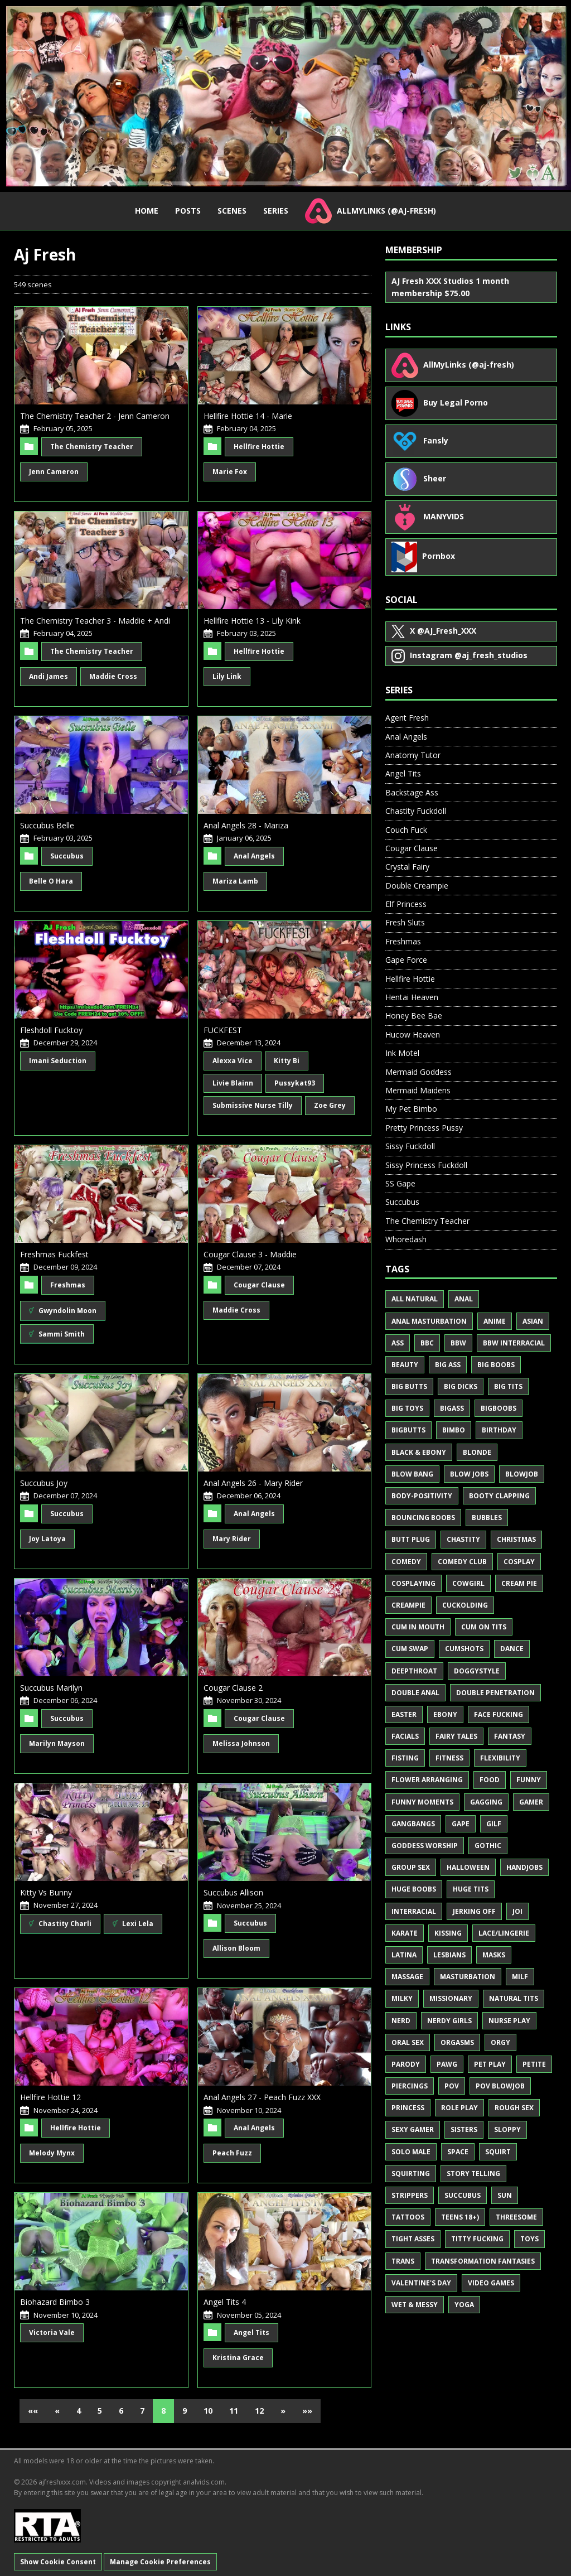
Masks (493, 1955)
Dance (512, 1648)
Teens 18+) (460, 2217)
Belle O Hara (51, 881)
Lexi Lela (133, 1923)
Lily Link (226, 676)
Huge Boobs (413, 1889)
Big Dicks (460, 1386)
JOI (517, 1911)
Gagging (486, 1802)
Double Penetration (495, 1692)
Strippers (409, 2195)
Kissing (448, 1933)
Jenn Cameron (54, 471)
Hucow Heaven (412, 1034)
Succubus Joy (43, 1483)
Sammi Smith (57, 1333)
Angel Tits (251, 2332)
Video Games (491, 2283)
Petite (534, 2064)
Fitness (449, 1758)
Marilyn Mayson (57, 1743)
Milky (402, 1998)
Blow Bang (412, 1474)
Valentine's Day (421, 2283)
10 (208, 2410)
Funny (528, 1779)
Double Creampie (416, 885)
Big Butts (409, 1386)
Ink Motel (402, 1053)
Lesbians (449, 1955)
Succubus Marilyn (51, 1687)
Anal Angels (254, 856)
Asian (532, 1321)
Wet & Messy (414, 2304)
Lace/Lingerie (503, 1933)
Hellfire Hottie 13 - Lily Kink (252, 620)
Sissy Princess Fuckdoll (426, 1165)
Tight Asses (412, 2239)
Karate (404, 1933)
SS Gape (400, 1183)
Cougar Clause (259, 1285)
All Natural (414, 1299)
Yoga (464, 2304)
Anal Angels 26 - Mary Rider (253, 1483)
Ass (397, 1343)
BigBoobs (498, 1408)
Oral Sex (407, 2042)
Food (490, 1779)
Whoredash (406, 1239)
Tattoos (407, 2217)
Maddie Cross (113, 676)
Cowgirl (468, 1583)
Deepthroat (414, 1671)
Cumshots (464, 1648)
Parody (405, 2064)
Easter (404, 1714)
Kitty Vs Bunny (46, 1892)
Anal (463, 1299)
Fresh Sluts (405, 922)
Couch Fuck (406, 829)
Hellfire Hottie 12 (50, 2097)
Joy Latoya (47, 1538)
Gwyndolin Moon (62, 1310)
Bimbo (453, 1430)
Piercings (409, 2086)
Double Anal (415, 1692)
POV (451, 2086)
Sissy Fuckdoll (410, 1146)
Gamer (531, 1802)
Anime (494, 1321)
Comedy (406, 1561)
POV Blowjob (500, 2086)
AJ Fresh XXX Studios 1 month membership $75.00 (450, 287)
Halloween (468, 1867)
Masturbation (467, 1976)
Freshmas (67, 1285)
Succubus (67, 856)
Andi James (48, 676)
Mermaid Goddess (418, 1072)
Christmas (516, 1539)
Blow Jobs (469, 1474)
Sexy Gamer (412, 2129)
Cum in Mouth (417, 1627)
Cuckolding (465, 1605)
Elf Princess (406, 904)
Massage (407, 1976)
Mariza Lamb (235, 881)
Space (457, 2152)
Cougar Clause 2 (233, 1687)
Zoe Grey (330, 1105)
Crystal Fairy (407, 866)
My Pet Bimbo (411, 1108)
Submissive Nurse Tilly (252, 1105)
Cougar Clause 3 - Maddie (250, 1254)
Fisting (405, 1758)
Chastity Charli (60, 1923)
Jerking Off (474, 1911)
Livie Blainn (232, 1083)
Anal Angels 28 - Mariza (246, 825)
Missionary (450, 1998)
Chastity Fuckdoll (415, 810)
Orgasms (457, 2042)
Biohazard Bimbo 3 (55, 2302)
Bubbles (487, 1517)
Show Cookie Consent (58, 2562)
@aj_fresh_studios (459, 656)
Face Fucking (498, 1714)
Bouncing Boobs (423, 1517)
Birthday (499, 1430)
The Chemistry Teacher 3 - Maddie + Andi (95, 620)
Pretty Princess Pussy (424, 1127)
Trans (402, 2261)
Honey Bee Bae (413, 1015)
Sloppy (507, 2129)
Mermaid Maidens (418, 1090)
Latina (404, 1955)
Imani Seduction (57, 1060)
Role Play (459, 2107)
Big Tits (508, 1386)
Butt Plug (410, 1539)
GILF (493, 1824)
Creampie (408, 1605)
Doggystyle (477, 1671)
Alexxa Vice (232, 1060)
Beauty (404, 1364)
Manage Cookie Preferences (160, 2562)
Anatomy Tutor (413, 755)
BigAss (452, 1408)
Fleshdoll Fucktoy (51, 1030)
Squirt (498, 2152)
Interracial (413, 1911)
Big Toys (407, 1408)
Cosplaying (413, 1583)
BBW (458, 1343)
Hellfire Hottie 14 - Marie (248, 416)
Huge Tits (470, 1889)
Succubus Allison (233, 1892)
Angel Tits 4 (225, 2302)
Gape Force (406, 959)
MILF (520, 1976)
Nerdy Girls (449, 2020)
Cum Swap (409, 1648)
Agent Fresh (407, 717)
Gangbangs (413, 1824)
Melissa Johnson (241, 1743)
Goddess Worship (424, 1845)
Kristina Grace (238, 2357)
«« (33, 2410)
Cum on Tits (483, 1627)
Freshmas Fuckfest (54, 1254)
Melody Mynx (52, 2153)
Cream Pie (519, 1583)
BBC (427, 1343)
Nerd (400, 2020)
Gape (461, 1824)
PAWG (447, 2064)
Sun (504, 2195)
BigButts (408, 1430)
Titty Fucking (477, 2239)
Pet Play (490, 2064)
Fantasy (509, 1736)
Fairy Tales (456, 1736)
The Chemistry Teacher (91, 446)
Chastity (463, 1539)
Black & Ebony (418, 1452)
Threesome (516, 2217)
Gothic (488, 1845)
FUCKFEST (223, 1030)
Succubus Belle (47, 825)
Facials (405, 1736)
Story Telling (473, 2173)
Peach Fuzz (232, 2153)
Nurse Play (509, 2020)
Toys (529, 2239)
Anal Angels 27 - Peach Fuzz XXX (262, 2097)
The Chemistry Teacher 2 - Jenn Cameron (95, 416)
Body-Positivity (421, 1496)
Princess (407, 2107)
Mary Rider (231, 1538)
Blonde (477, 1452)
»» (307, 2410)
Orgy (500, 2042)
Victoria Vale (52, 2332)
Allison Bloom (236, 1948)
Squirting (410, 2173)
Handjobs (524, 1867)
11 (233, 2410)
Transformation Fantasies (483, 2261)
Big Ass (448, 1364)
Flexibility (500, 1758)
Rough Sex (514, 2107)
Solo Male (410, 2152)
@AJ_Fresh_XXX (433, 631)
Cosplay (519, 1561)
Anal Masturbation (429, 1321)
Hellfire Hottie (259, 446)
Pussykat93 (294, 1083)
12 (259, 2410)
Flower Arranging (427, 1779)
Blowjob (521, 1474)
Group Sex (410, 1867)
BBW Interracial (514, 1343)
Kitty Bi (286, 1060)
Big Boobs (496, 1364)
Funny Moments (422, 1802)
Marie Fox (229, 471)
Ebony (445, 1714)
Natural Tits (513, 1998)
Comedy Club (462, 1561)
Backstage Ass (411, 792)
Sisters (464, 2129)
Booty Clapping (499, 1496)
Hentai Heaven (411, 997)
